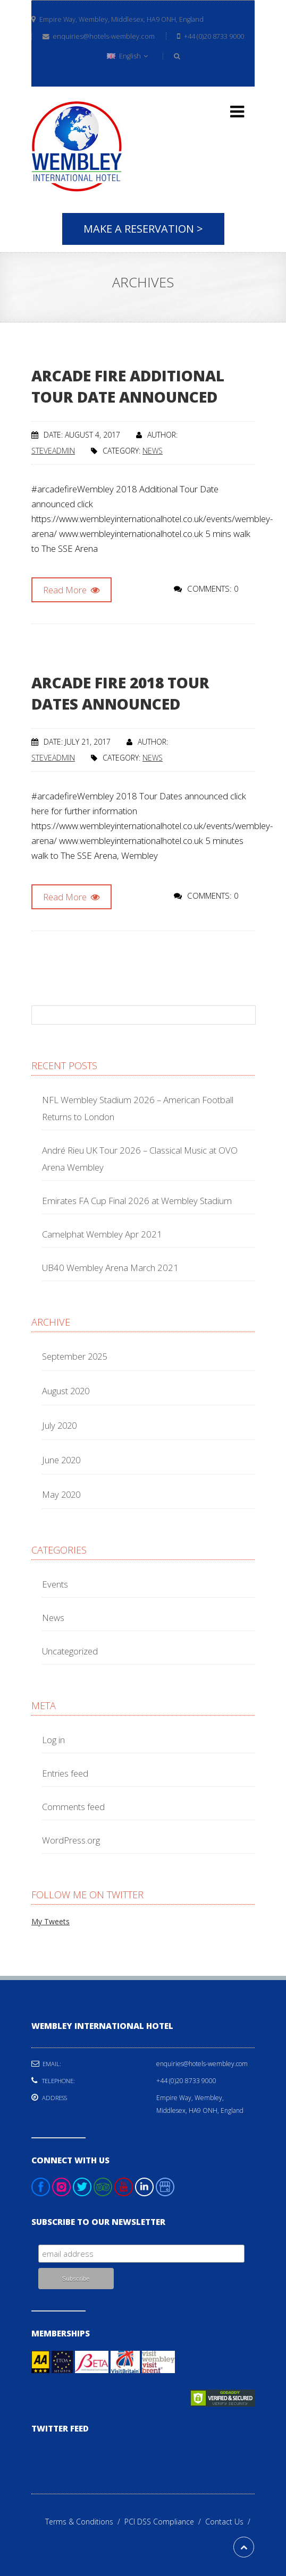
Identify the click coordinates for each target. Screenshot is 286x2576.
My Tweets (50, 1921)
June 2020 (61, 1460)
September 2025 (74, 1356)
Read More (71, 590)
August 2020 (65, 1391)
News (152, 451)
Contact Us (230, 2522)
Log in (53, 1740)
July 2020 (59, 1425)
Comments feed (73, 1807)
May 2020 (61, 1494)
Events (55, 1584)
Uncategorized (70, 1651)
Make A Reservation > (143, 228)
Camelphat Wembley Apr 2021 (102, 1234)
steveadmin (53, 451)
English (127, 56)
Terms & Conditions (84, 2522)
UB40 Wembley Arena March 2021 (110, 1267)
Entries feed (65, 1773)
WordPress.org (71, 1840)
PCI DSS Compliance (164, 2522)
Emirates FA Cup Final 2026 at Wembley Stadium (137, 1201)
